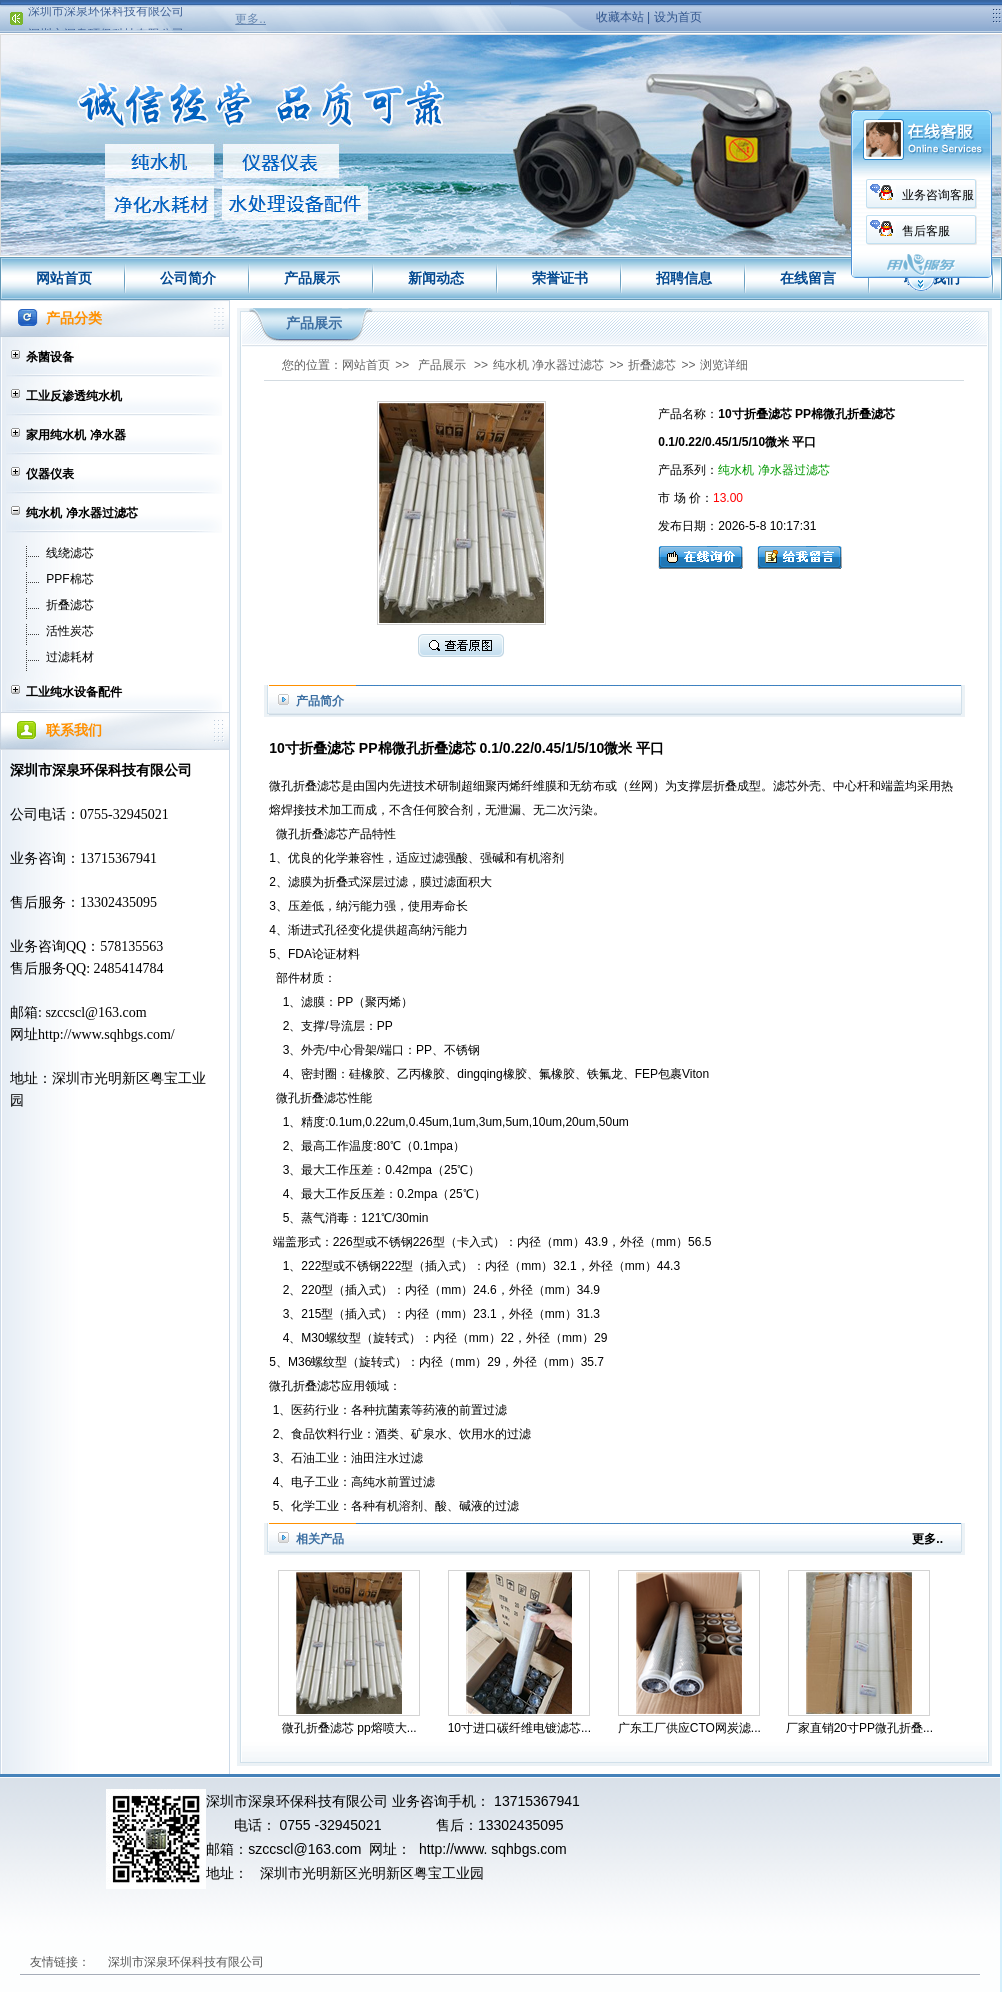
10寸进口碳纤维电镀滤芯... (519, 1728)
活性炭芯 (70, 631)
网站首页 (64, 278)
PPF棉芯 (69, 579)
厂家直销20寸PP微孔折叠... (859, 1728)
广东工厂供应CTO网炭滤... (689, 1728)
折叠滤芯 (70, 605)
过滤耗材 (70, 657)
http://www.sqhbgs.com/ (106, 1034)
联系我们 (932, 278)
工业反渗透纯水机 (74, 396)
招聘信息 (684, 278)
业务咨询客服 (914, 195)
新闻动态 (436, 278)
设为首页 (678, 17)
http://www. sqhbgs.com (493, 1849)
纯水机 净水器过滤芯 (81, 513)
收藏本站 (620, 17)
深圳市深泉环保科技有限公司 (106, 16)
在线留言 (808, 278)
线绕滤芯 (70, 553)
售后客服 (902, 231)
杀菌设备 (50, 357)
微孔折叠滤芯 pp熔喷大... (349, 1728)
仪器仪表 (50, 474)
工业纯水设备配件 (74, 692)
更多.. (250, 19)
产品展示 (312, 278)
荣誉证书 (560, 278)
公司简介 (188, 278)
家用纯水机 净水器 (75, 435)
